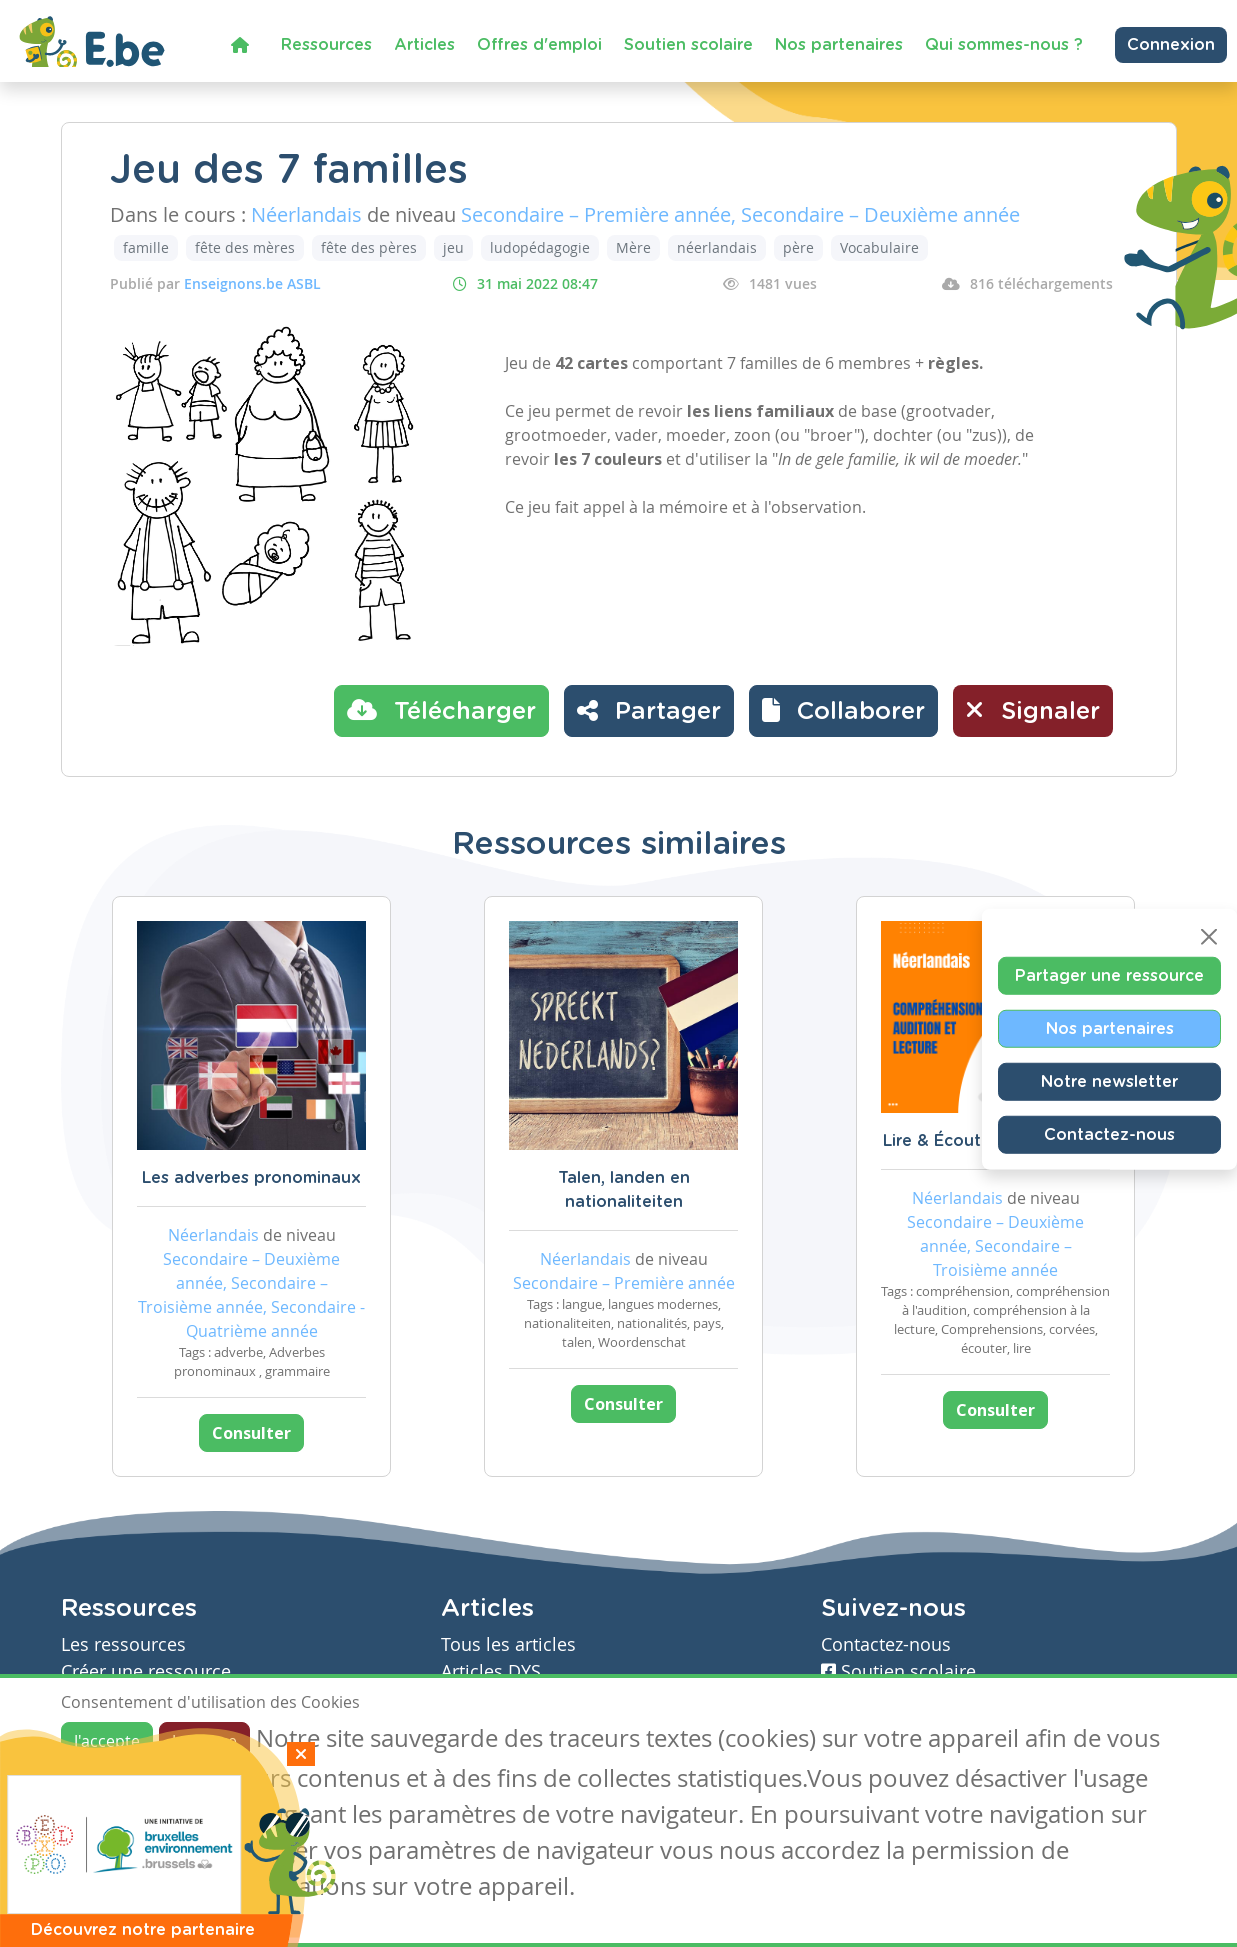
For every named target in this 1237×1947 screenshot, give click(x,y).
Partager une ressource (1109, 975)
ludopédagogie (540, 247)
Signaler (1033, 710)
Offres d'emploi (539, 45)
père (798, 247)
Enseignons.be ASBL (252, 283)
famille (146, 247)
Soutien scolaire (688, 45)
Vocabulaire (879, 247)
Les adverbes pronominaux (251, 1178)
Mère (633, 247)
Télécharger (441, 710)
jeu (453, 247)
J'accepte (107, 1741)
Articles (424, 45)
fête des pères (369, 247)
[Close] (1209, 936)
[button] (843, 711)
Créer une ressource (146, 1671)
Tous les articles (508, 1644)
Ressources (326, 45)
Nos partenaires (839, 45)
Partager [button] (649, 710)
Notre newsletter (1109, 1081)
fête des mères (245, 247)
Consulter (251, 1433)
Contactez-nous (1109, 1134)
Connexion (1171, 45)
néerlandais (717, 247)
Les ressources (123, 1644)
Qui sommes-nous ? (1004, 45)
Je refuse (204, 1741)
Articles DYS (491, 1671)
